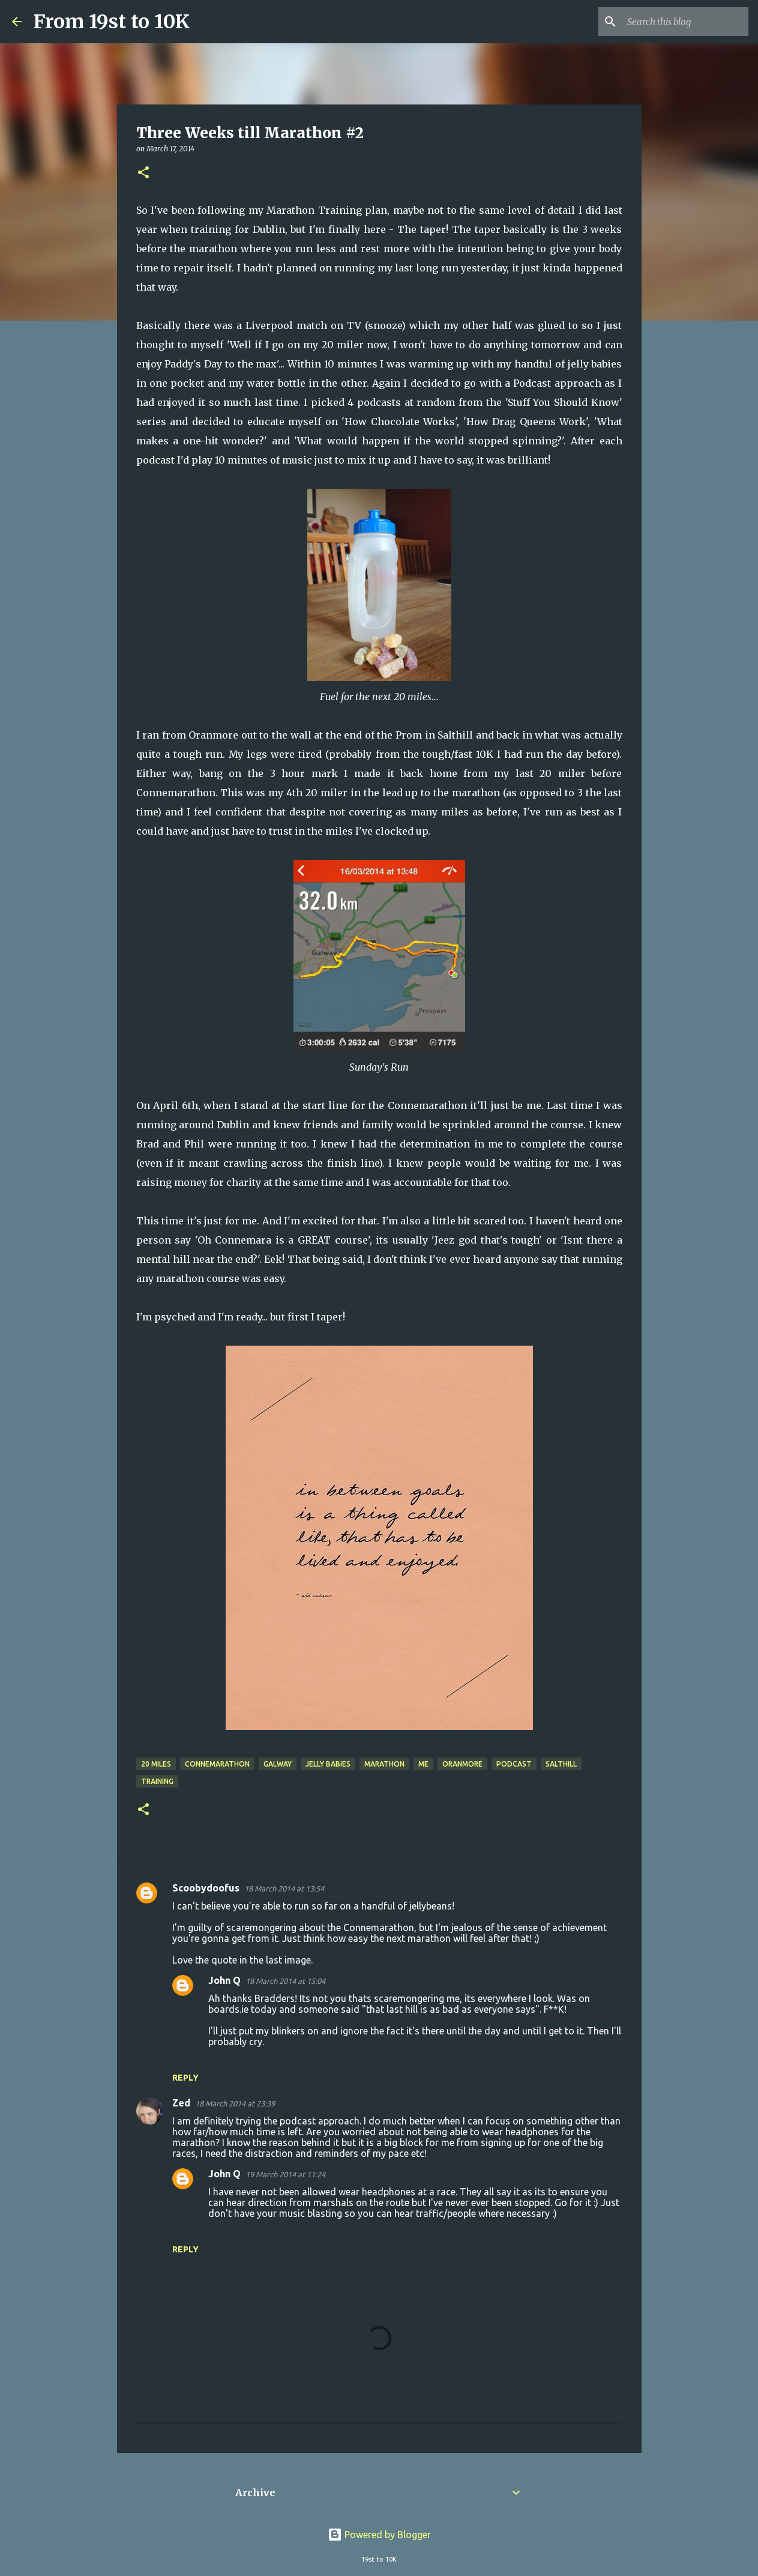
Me (423, 1764)
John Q (224, 1980)
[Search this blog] (685, 21)
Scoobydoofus (205, 1887)
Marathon (384, 1764)
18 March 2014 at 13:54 (284, 1888)
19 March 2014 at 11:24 (285, 2174)
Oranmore (462, 1764)
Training (157, 1781)
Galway (277, 1764)
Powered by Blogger (379, 2534)
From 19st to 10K (112, 22)
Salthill (561, 1764)
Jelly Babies (327, 1764)
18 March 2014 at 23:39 (235, 2103)
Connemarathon (217, 1764)
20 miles (156, 1764)
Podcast (514, 1764)
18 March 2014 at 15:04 (285, 1981)
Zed (181, 2102)
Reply (185, 2077)
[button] (143, 173)
